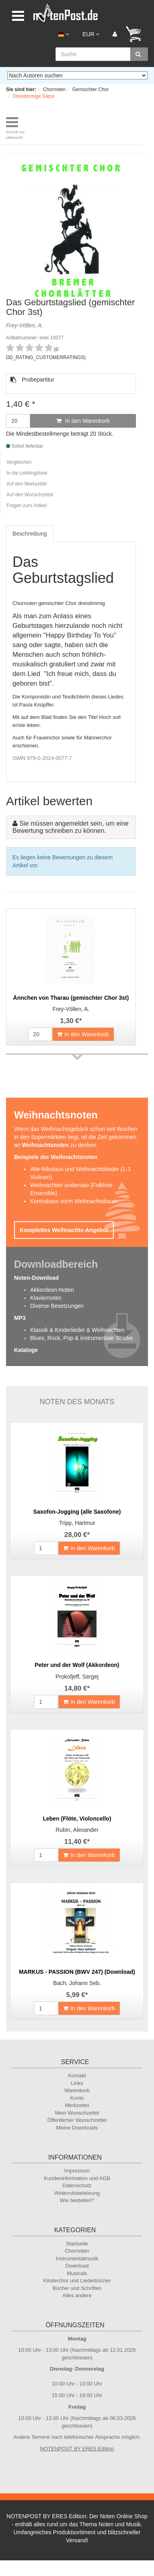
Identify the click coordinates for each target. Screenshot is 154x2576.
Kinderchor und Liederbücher (77, 2281)
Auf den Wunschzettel (29, 494)
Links (77, 2083)
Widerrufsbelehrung (77, 2193)
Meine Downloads (77, 2128)
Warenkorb (77, 2090)
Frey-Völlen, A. (71, 1009)
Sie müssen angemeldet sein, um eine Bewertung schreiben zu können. (70, 827)
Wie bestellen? (77, 2200)
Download (77, 2266)
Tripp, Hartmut (77, 1523)
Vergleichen (19, 462)
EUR (90, 34)
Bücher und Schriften (77, 2288)
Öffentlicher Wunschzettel (77, 2120)
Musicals (77, 2273)
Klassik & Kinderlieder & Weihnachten (77, 1330)
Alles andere (76, 2295)
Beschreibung (29, 533)
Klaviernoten (46, 1298)
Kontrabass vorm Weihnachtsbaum (74, 1201)
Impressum (77, 2171)
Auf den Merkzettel (26, 484)
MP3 (20, 1318)
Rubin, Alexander (77, 1830)
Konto (77, 2098)
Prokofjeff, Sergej (77, 1676)
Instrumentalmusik (77, 2258)
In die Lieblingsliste (26, 473)
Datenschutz (76, 2185)
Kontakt (77, 2076)
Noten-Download (36, 1278)
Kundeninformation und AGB (77, 2178)
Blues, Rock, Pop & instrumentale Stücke (81, 1338)
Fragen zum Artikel (26, 505)
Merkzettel (77, 2105)
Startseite (77, 2244)
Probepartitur (32, 379)
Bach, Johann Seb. (77, 1983)
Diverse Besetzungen (57, 1306)
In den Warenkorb (83, 421)
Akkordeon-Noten (52, 1290)
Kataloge (26, 1350)
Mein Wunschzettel (77, 2113)
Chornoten (77, 2251)
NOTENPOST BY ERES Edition (77, 2449)
